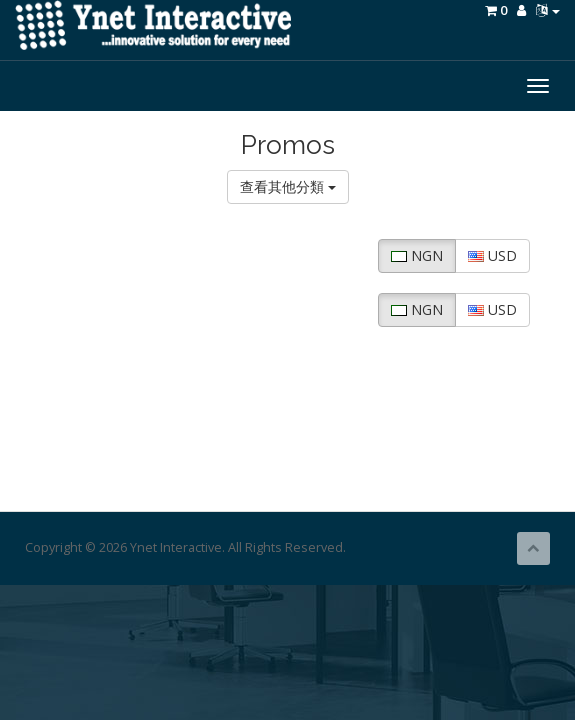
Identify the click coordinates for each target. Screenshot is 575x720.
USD (492, 255)
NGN (417, 255)
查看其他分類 (288, 186)
